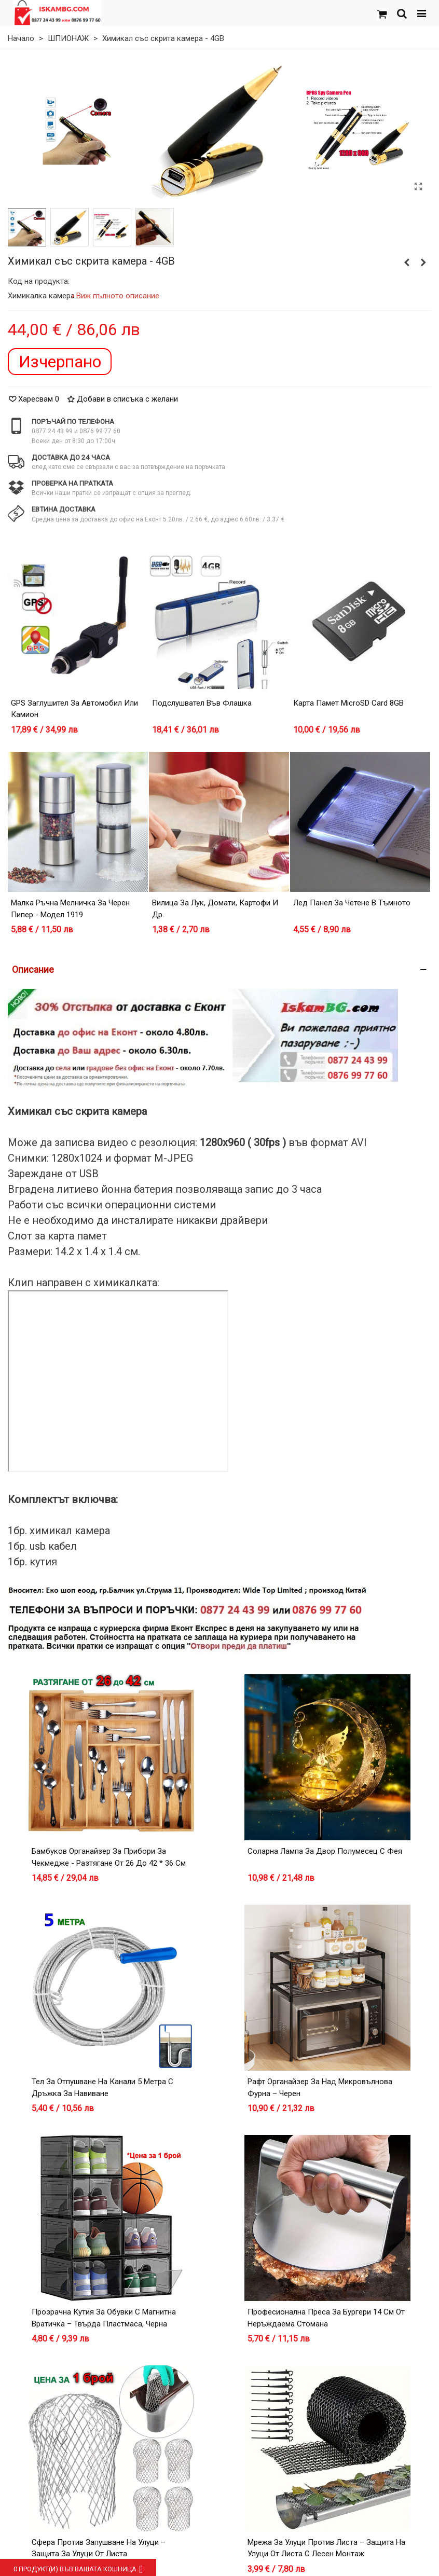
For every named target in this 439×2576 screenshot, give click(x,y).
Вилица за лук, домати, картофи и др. (215, 908)
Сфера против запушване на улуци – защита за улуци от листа (99, 2548)
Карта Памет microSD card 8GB (348, 703)
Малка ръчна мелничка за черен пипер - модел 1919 (70, 908)
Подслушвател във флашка (202, 703)
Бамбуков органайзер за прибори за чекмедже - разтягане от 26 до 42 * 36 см (109, 1857)
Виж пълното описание (118, 295)
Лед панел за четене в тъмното (351, 902)
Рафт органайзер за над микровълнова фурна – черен (320, 2087)
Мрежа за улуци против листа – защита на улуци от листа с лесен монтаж (326, 2548)
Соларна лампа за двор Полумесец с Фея (325, 1851)
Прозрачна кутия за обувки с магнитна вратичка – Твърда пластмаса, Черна (104, 2318)
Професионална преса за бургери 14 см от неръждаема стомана (326, 2318)
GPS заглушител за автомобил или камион (74, 709)
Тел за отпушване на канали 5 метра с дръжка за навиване (102, 2087)
